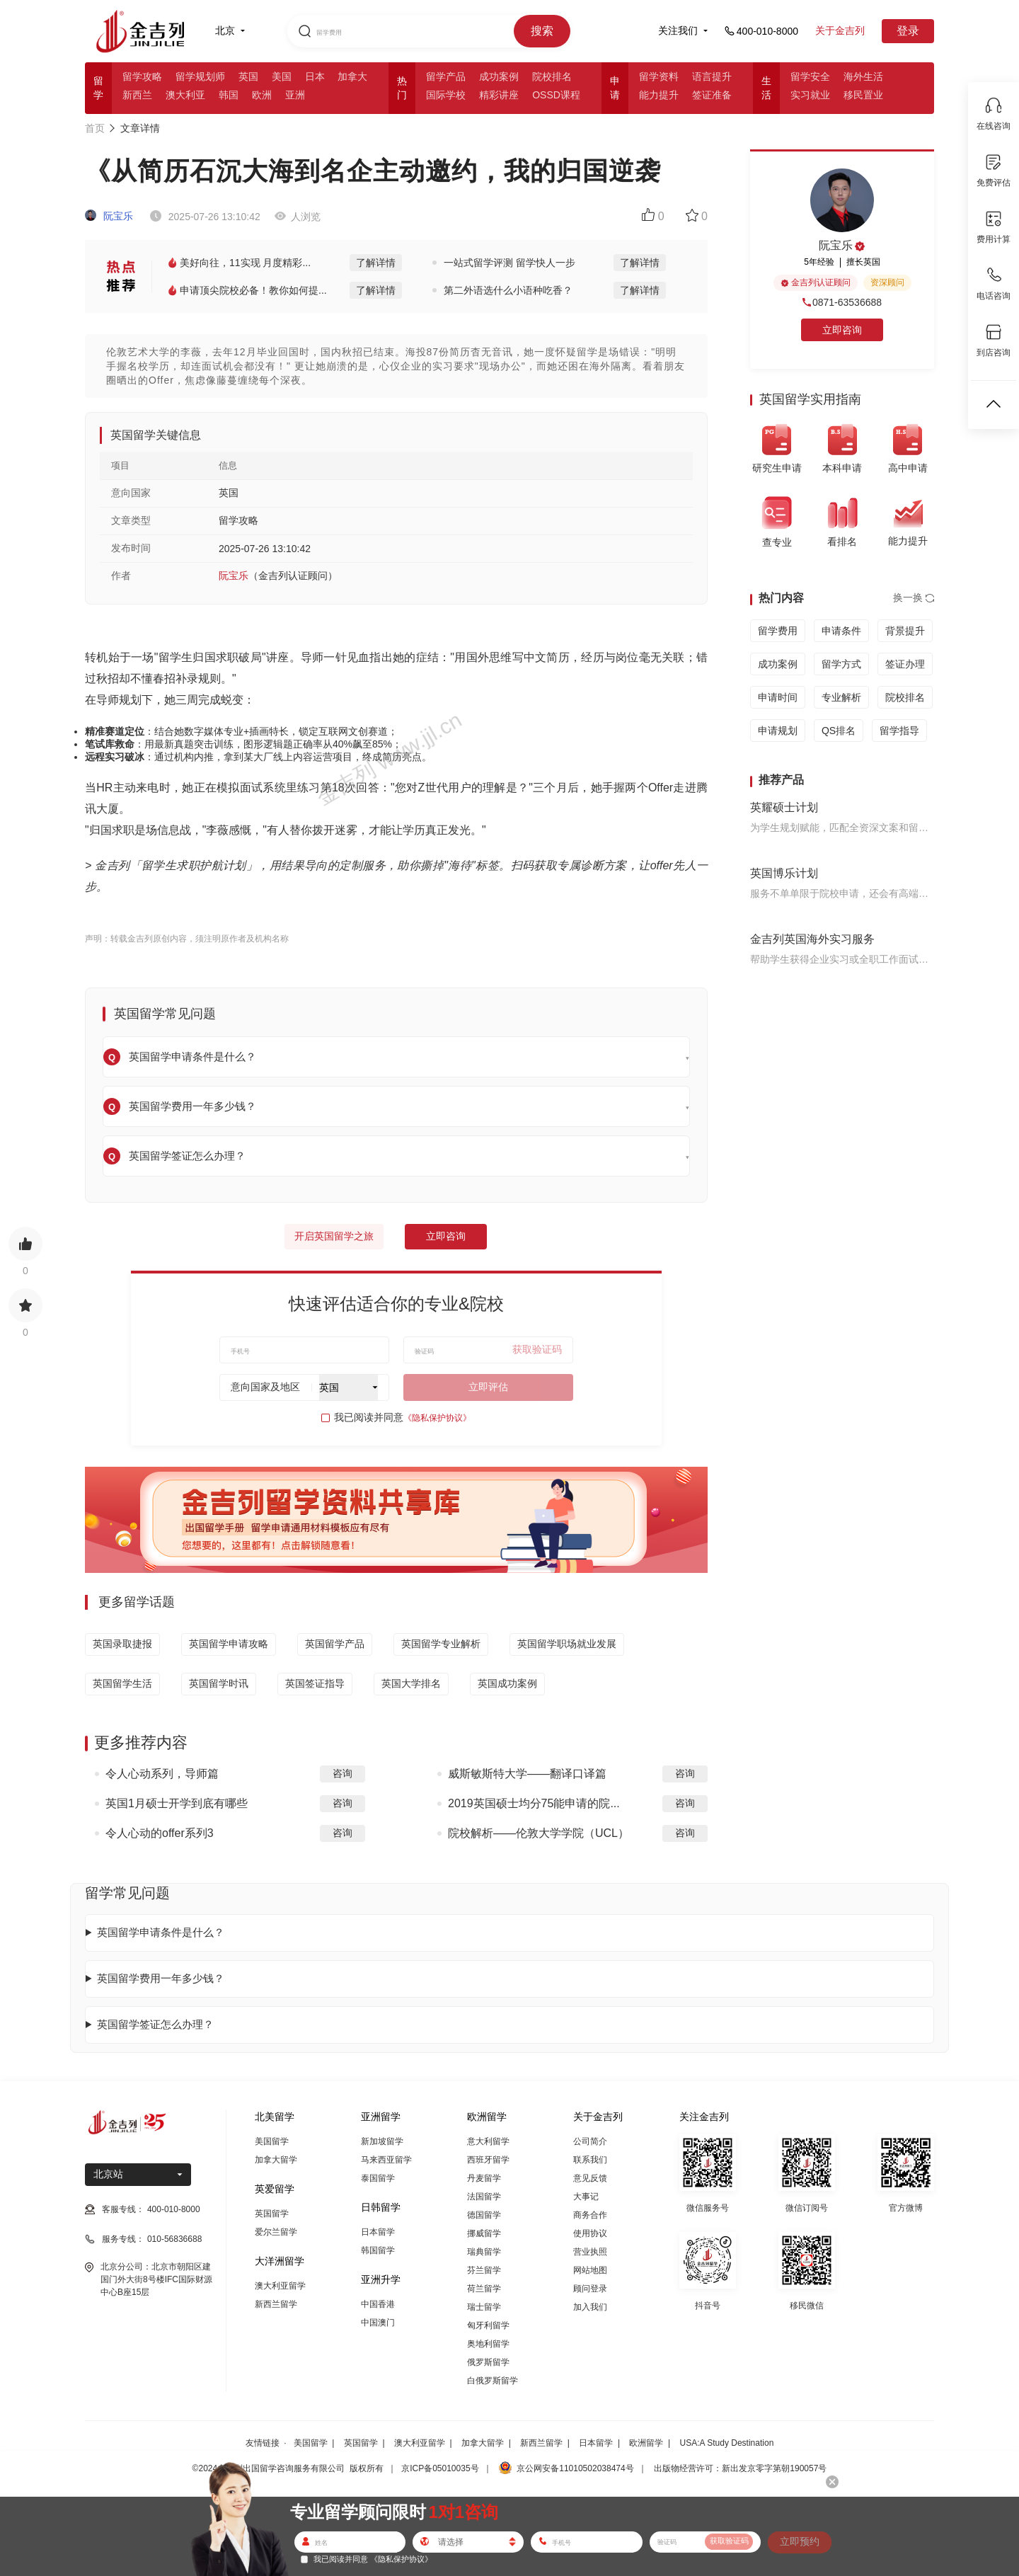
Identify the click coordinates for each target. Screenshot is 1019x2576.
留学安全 (810, 76)
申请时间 (778, 697)
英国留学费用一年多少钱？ (160, 1978)
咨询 (342, 1773)
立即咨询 (446, 1236)
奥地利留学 (488, 2344)
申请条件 (841, 630)
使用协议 (590, 2233)
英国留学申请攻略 (228, 1643)
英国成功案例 (507, 1683)
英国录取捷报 (122, 1643)
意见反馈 (590, 2178)
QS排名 (839, 730)
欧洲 (262, 95)
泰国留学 (378, 2178)
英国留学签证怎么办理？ (155, 2024)
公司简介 (590, 2141)
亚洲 (295, 95)
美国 (282, 76)
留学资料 (659, 76)
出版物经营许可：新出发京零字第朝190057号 (740, 2468)
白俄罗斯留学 (492, 2381)
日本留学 (378, 2232)
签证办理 (905, 664)
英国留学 (272, 2214)
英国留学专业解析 (440, 1643)
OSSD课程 (556, 95)
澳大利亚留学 (280, 2286)
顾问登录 (590, 2289)
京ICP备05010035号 (439, 2468)
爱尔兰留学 (276, 2232)
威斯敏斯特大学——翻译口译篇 (527, 1774)
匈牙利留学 (488, 2325)
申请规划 (778, 730)
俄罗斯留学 (488, 2362)
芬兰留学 (484, 2270)
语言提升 (712, 76)
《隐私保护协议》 (437, 1418)
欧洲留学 (646, 2443)
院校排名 (552, 76)
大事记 (586, 2197)
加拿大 (352, 76)
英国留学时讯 (218, 1683)
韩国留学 (378, 2250)
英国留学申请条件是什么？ (160, 1932)
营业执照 (590, 2252)
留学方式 (841, 664)
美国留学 (272, 2141)
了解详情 (376, 262)
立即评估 (488, 1386)
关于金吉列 (840, 30)
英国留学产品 (334, 1643)
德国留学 (484, 2215)
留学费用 (778, 630)
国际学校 (446, 95)
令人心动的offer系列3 (159, 1833)
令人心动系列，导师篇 (162, 1774)
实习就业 (810, 95)
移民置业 (863, 95)
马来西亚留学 (386, 2160)
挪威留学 (484, 2233)
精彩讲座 (499, 95)
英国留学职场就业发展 (566, 1643)
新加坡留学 (382, 2141)
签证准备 (712, 95)
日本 (315, 76)
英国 (248, 76)
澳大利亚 (185, 95)
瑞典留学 (484, 2252)
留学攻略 (142, 76)
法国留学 (484, 2197)
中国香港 (378, 2304)
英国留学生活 (122, 1683)
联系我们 (590, 2160)
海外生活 (863, 76)
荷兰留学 (484, 2289)
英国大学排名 (411, 1683)
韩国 (228, 95)
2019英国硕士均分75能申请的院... (534, 1803)
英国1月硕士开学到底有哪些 (176, 1803)
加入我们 (590, 2307)
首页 (95, 128)
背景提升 (905, 630)
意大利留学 (488, 2141)
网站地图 (590, 2270)
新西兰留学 (276, 2304)
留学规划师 (200, 76)
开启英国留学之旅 (334, 1236)
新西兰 (137, 95)
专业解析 (841, 697)
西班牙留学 (488, 2160)
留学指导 (899, 730)
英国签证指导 (315, 1683)
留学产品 (446, 76)
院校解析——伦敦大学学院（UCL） (538, 1833)
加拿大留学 (276, 2160)
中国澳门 (378, 2323)
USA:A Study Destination (727, 2443)
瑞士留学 (484, 2307)
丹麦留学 (484, 2178)
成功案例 (499, 76)
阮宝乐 (109, 216)
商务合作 (590, 2215)
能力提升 (659, 95)
